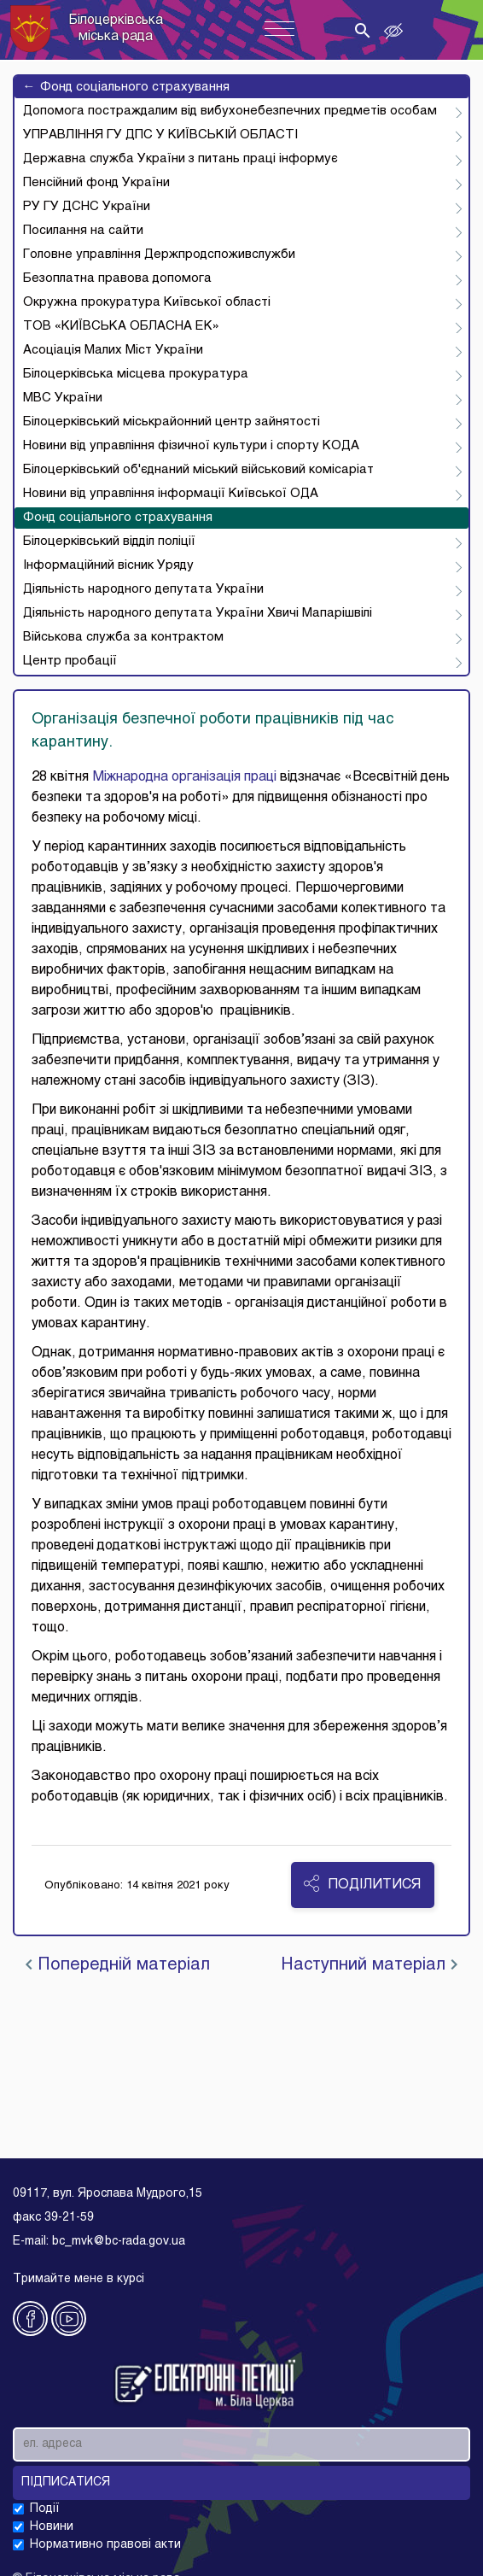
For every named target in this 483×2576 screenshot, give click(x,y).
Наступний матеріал (369, 1965)
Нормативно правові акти (105, 2544)
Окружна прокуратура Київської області (147, 302)
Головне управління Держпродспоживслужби (159, 255)
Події (45, 2509)
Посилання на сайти (83, 231)
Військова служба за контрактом (123, 637)
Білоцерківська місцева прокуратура (135, 374)
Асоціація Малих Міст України (113, 350)
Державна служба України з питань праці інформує (180, 159)
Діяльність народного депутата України (143, 589)
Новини (51, 2526)
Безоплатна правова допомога (117, 278)
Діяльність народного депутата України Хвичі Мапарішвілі (197, 613)
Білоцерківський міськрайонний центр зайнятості (171, 422)
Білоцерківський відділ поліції (109, 541)
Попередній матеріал (118, 1965)
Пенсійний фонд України (96, 183)
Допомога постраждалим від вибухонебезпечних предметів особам (230, 111)
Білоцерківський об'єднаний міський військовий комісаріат (198, 470)
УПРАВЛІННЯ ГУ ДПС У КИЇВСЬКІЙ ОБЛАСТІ (160, 135)
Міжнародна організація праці (184, 777)
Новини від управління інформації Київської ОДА (170, 494)
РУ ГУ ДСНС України (86, 207)
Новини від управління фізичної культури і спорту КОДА (191, 446)
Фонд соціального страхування (126, 87)
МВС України (62, 398)
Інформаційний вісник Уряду (108, 565)
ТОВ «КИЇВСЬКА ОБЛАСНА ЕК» (121, 326)
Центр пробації (70, 661)
